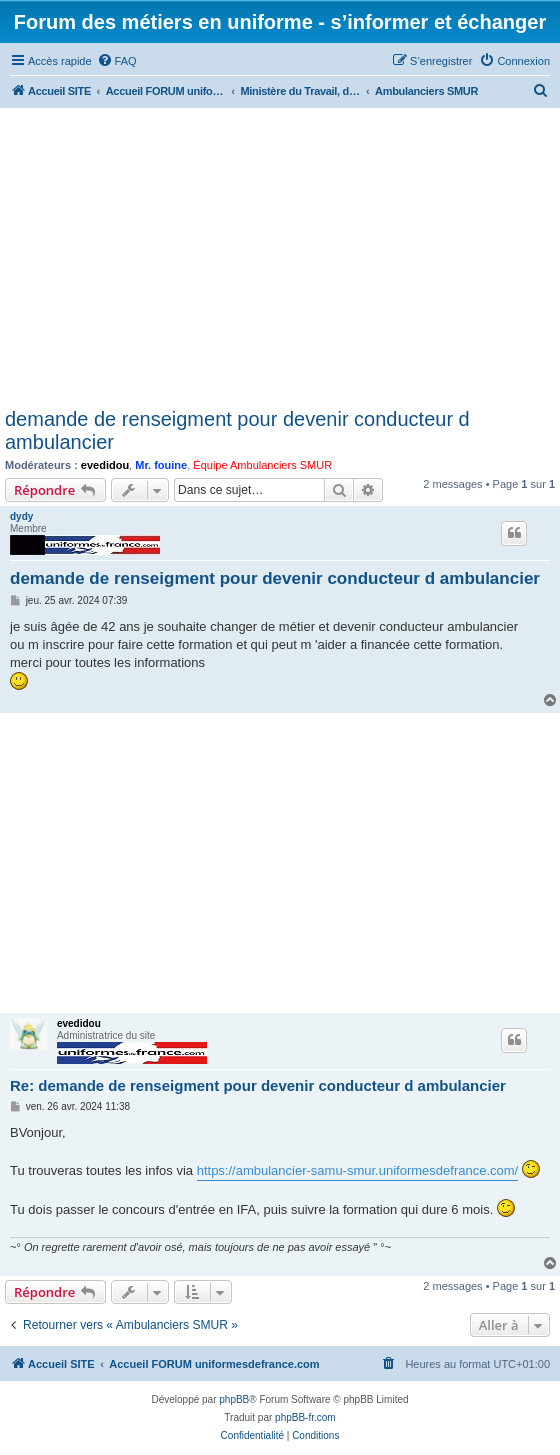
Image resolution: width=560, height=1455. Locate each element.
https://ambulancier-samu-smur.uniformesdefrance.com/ (358, 1170)
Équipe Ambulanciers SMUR (262, 465)
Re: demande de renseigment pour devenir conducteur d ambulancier (258, 1085)
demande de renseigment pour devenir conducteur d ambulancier (237, 430)
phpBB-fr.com (305, 1417)
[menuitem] (117, 61)
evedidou (105, 465)
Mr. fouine (161, 465)
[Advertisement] (280, 258)
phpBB (234, 1399)
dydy (21, 516)
